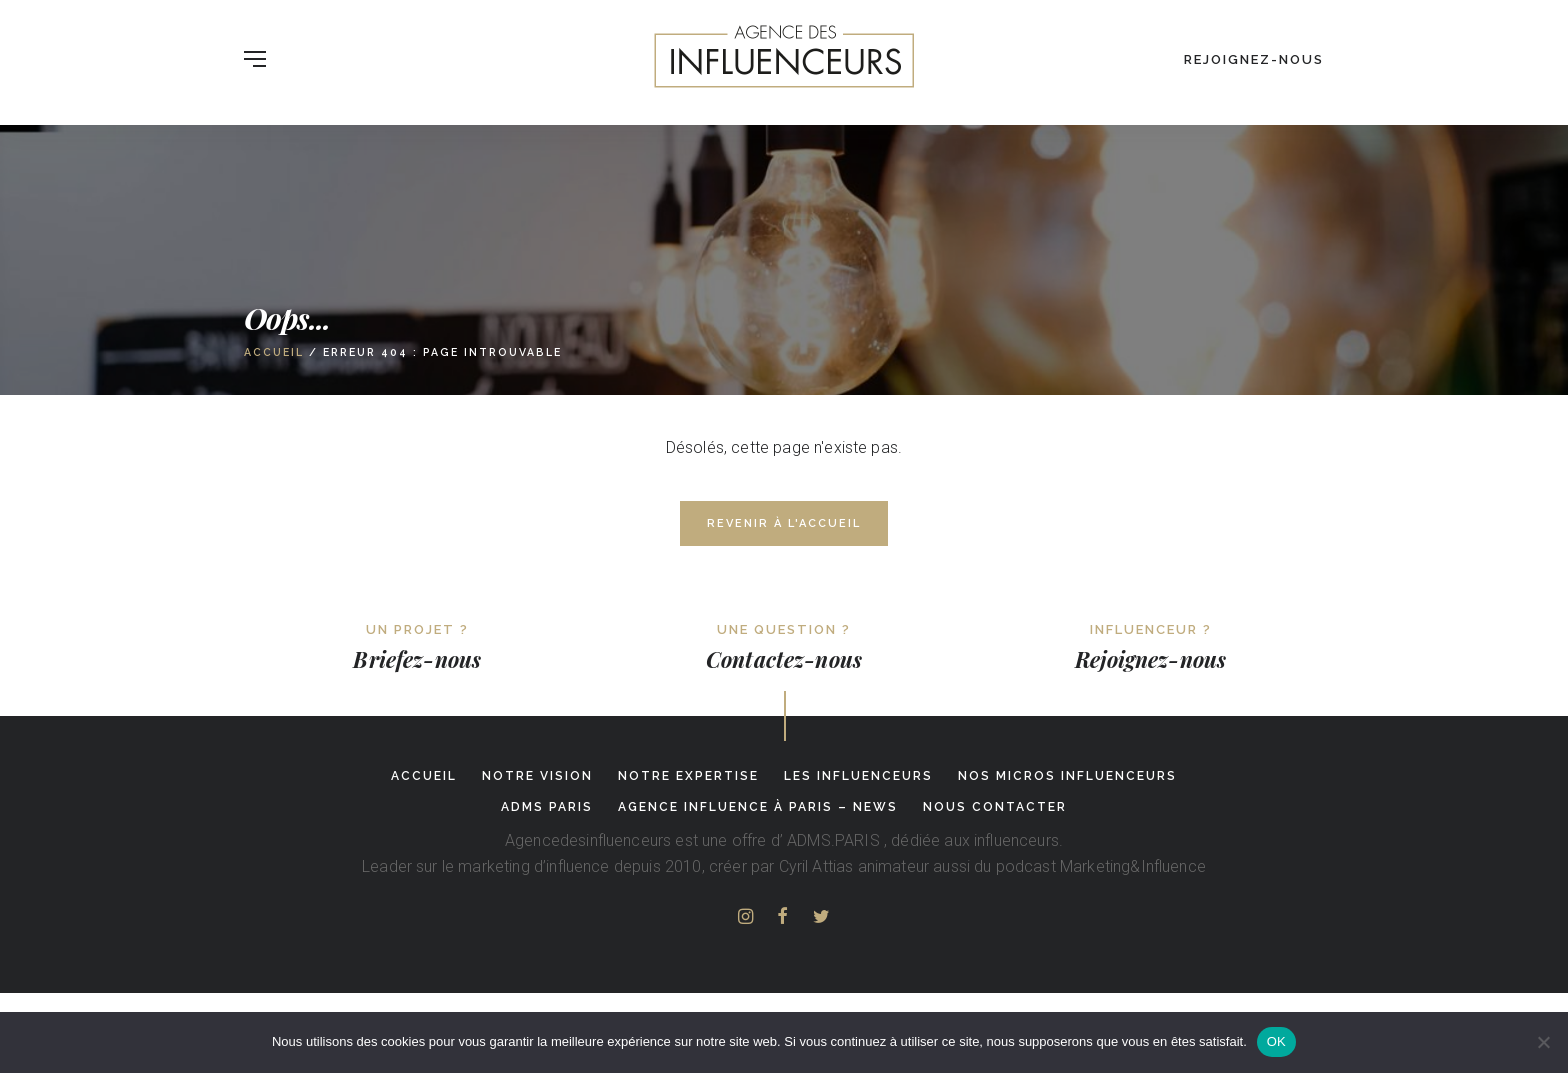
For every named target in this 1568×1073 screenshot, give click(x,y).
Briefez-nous (417, 659)
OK (1276, 1041)
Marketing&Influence (1133, 866)
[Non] (1543, 1042)
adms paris (547, 807)
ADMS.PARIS (833, 840)
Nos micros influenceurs (1067, 776)
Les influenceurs (858, 776)
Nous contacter (995, 807)
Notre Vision (537, 776)
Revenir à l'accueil (784, 523)
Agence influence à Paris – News (758, 807)
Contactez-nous (784, 659)
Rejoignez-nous (1254, 59)
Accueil (274, 352)
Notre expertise (688, 776)
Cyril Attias (816, 866)
